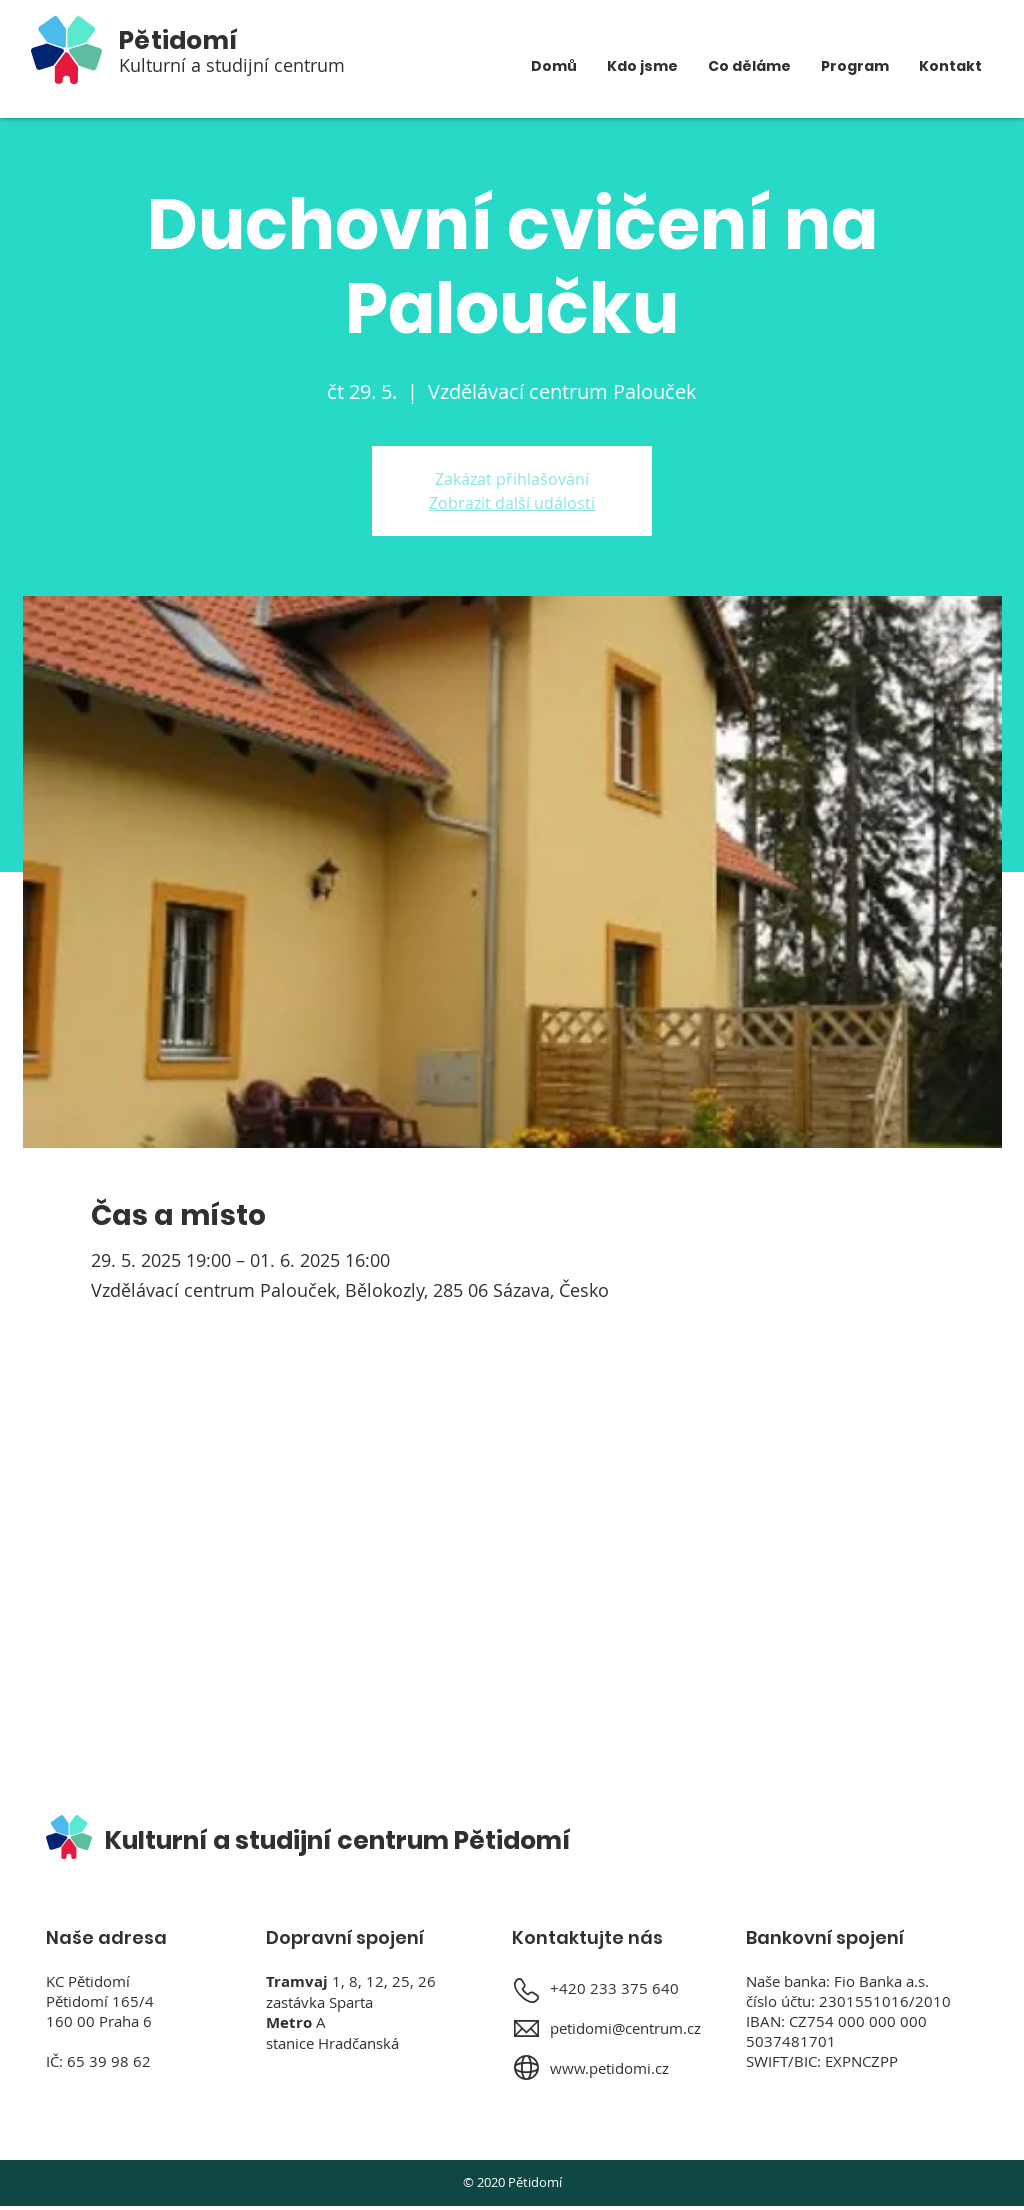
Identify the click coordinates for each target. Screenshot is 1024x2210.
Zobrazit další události (512, 503)
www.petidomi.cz (609, 2068)
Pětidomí (178, 40)
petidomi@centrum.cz (625, 2028)
